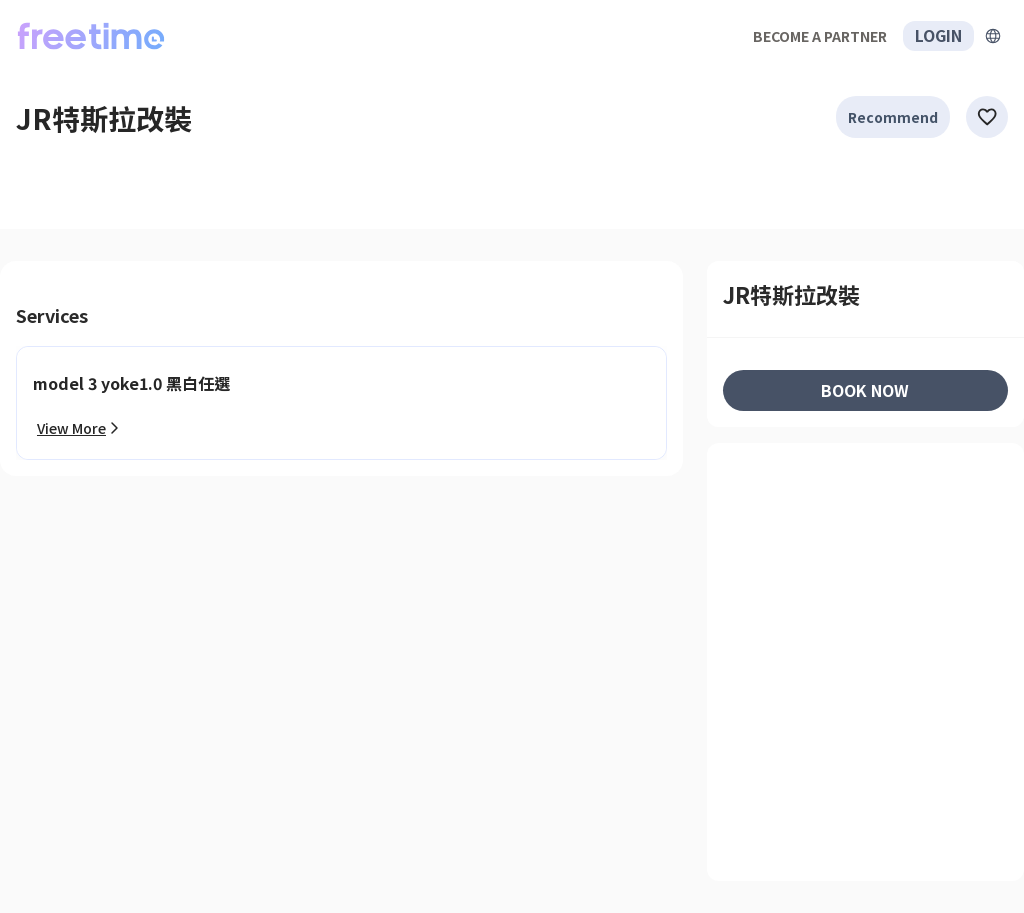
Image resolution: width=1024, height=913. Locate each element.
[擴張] (993, 36)
